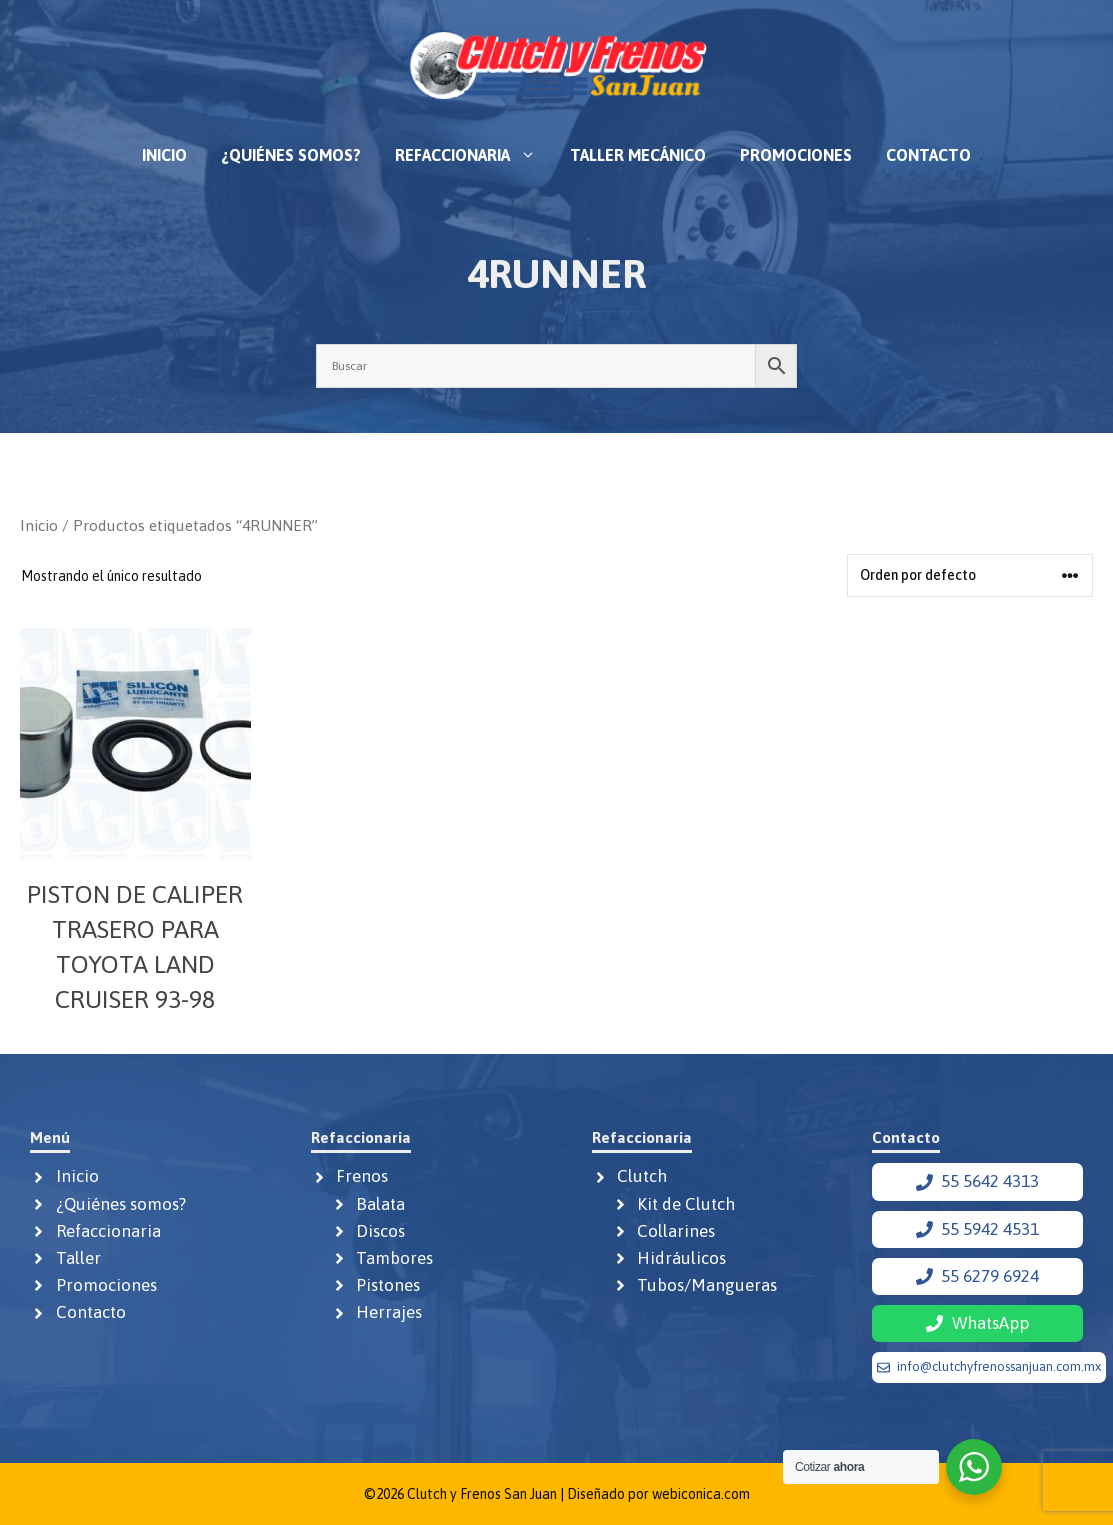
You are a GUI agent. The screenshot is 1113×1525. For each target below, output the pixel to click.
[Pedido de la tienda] (970, 575)
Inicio (164, 155)
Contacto (928, 155)
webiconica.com (701, 1494)
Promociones (796, 155)
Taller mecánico (638, 155)
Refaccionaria (474, 155)
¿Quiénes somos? (291, 155)
